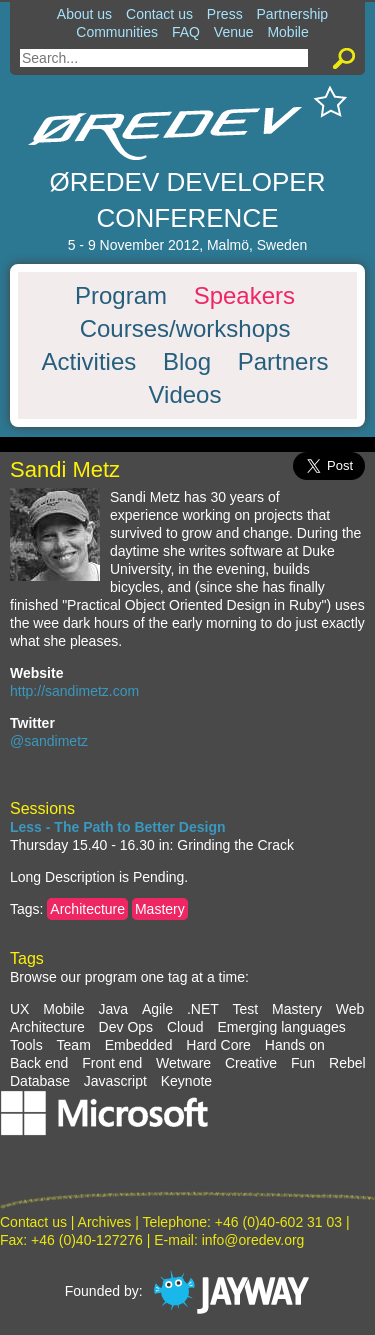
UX (19, 1009)
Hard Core (218, 1045)
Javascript (115, 1081)
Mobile (287, 32)
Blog (187, 362)
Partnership (293, 14)
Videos (185, 395)
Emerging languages (281, 1027)
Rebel (347, 1063)
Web (350, 1009)
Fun (303, 1063)
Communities (117, 32)
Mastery (160, 909)
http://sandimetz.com (74, 691)
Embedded (139, 1045)
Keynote (186, 1081)
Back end (39, 1063)
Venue (234, 32)
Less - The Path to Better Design (117, 827)
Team (74, 1045)
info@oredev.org (253, 1240)
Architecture (87, 909)
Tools (26, 1045)
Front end (112, 1063)
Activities (89, 362)
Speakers (244, 296)
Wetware (183, 1063)
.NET (203, 1009)
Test (246, 1009)
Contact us (159, 14)
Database (40, 1081)
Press (225, 14)
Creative (251, 1063)
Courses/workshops (185, 329)
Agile (157, 1009)
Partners (283, 362)
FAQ (186, 32)
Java (113, 1009)
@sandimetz (49, 741)
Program (121, 296)
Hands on (295, 1045)
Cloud (185, 1027)
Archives (105, 1222)
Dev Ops (126, 1027)
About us (84, 14)
